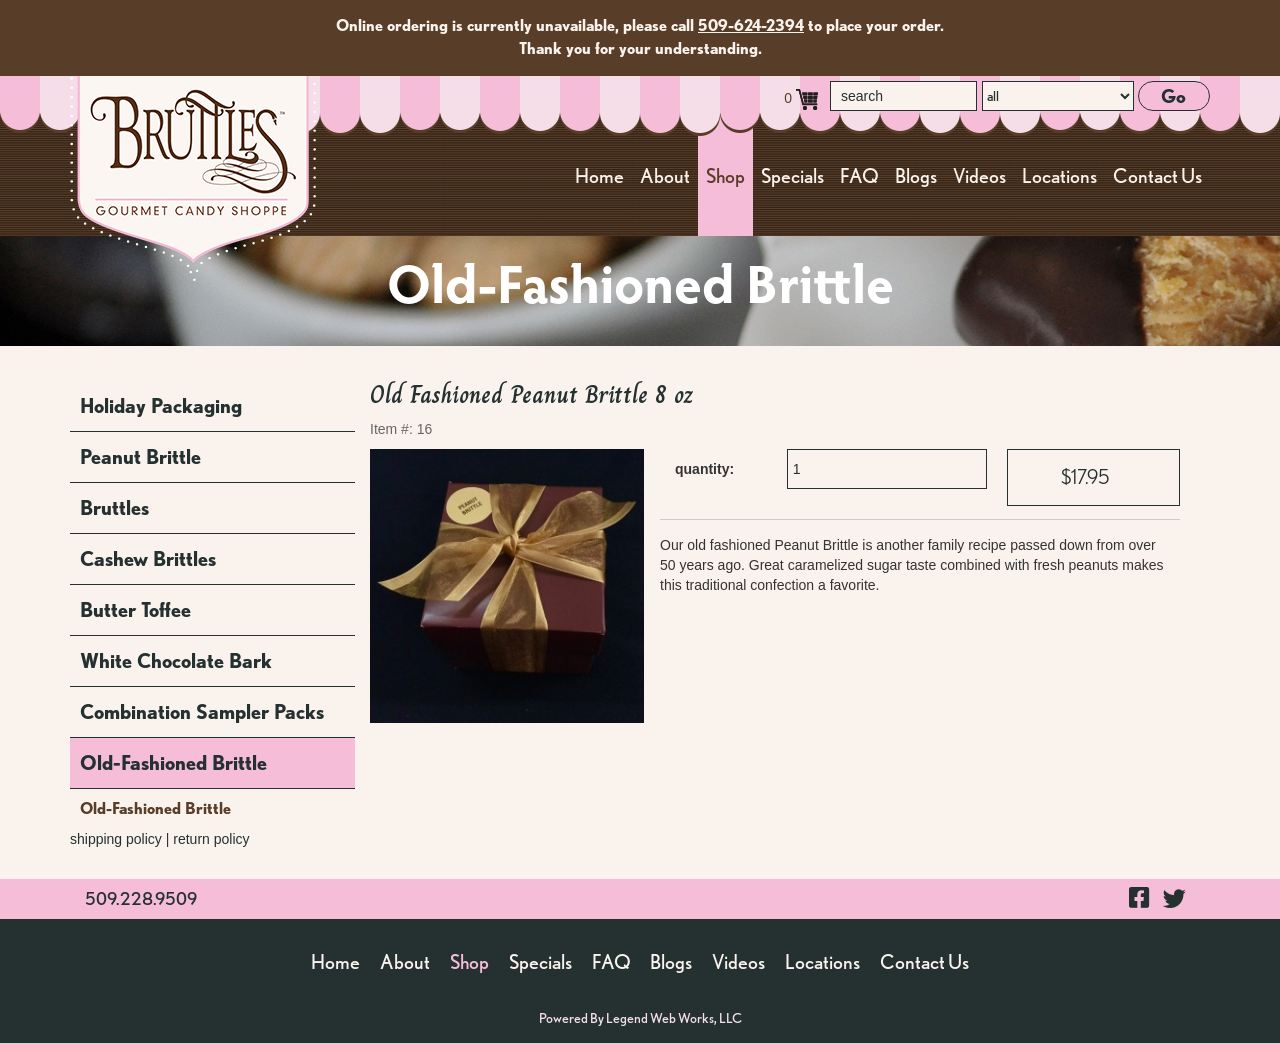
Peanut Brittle (140, 457)
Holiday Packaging (161, 406)
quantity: (704, 469)
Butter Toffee (135, 610)
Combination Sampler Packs (202, 712)
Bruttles (114, 508)
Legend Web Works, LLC (674, 1018)
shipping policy (116, 839)
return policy (211, 839)
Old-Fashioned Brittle (173, 763)
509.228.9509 (141, 898)
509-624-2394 (751, 25)
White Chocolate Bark (176, 661)
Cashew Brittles (148, 559)
